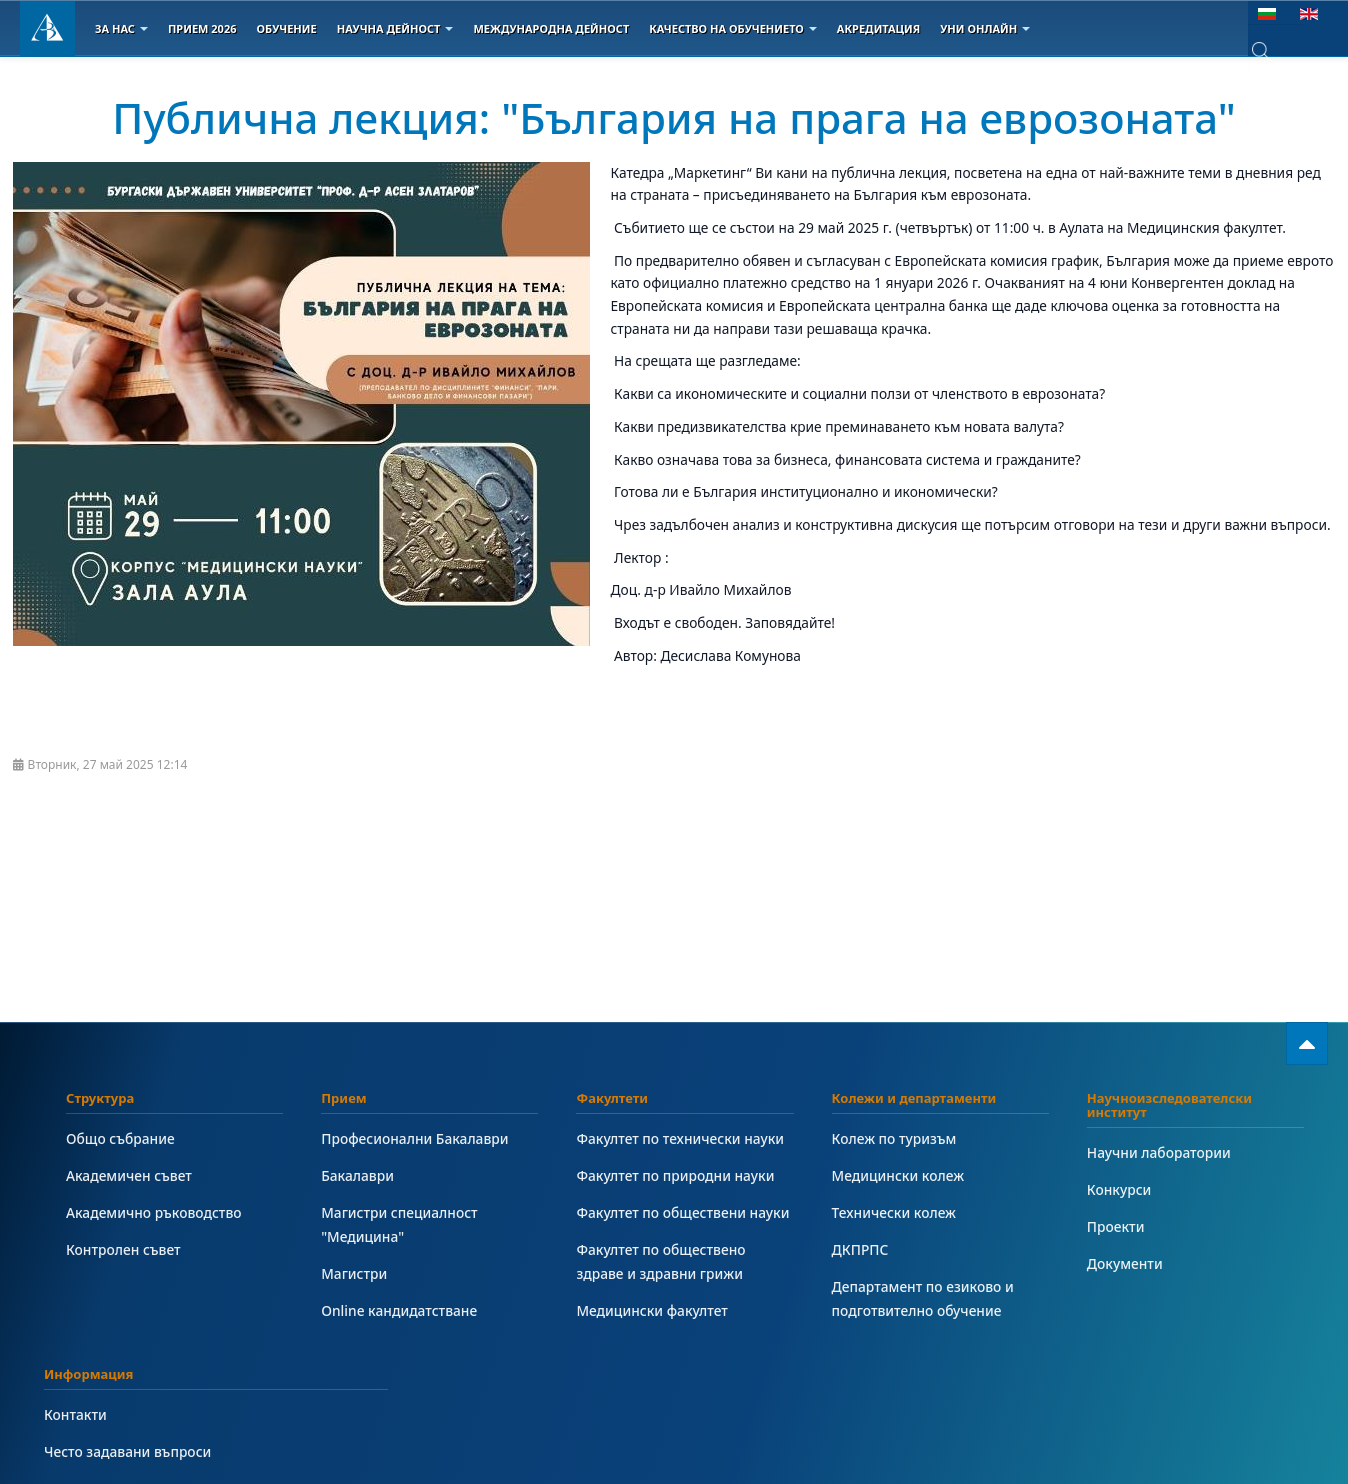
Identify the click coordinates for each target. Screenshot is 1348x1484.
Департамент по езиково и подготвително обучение (923, 1298)
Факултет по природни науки (675, 1175)
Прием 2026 (202, 28)
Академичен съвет (129, 1175)
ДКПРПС (860, 1249)
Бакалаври (357, 1175)
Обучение (286, 28)
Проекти (1116, 1226)
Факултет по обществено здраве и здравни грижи (660, 1261)
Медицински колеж (898, 1175)
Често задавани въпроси (127, 1451)
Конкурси (1119, 1189)
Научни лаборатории (1159, 1152)
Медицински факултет (651, 1310)
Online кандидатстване (399, 1310)
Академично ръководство (154, 1212)
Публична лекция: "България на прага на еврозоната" (673, 117)
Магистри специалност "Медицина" (399, 1224)
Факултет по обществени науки (682, 1212)
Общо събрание (120, 1138)
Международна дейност (551, 28)
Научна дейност (395, 28)
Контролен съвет (123, 1249)
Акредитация (878, 28)
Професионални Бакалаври (414, 1138)
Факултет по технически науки (680, 1138)
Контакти (75, 1414)
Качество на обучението (733, 28)
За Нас (121, 28)
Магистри (354, 1273)
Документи (1125, 1263)
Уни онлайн (985, 28)
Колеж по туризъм (894, 1138)
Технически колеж (894, 1212)
